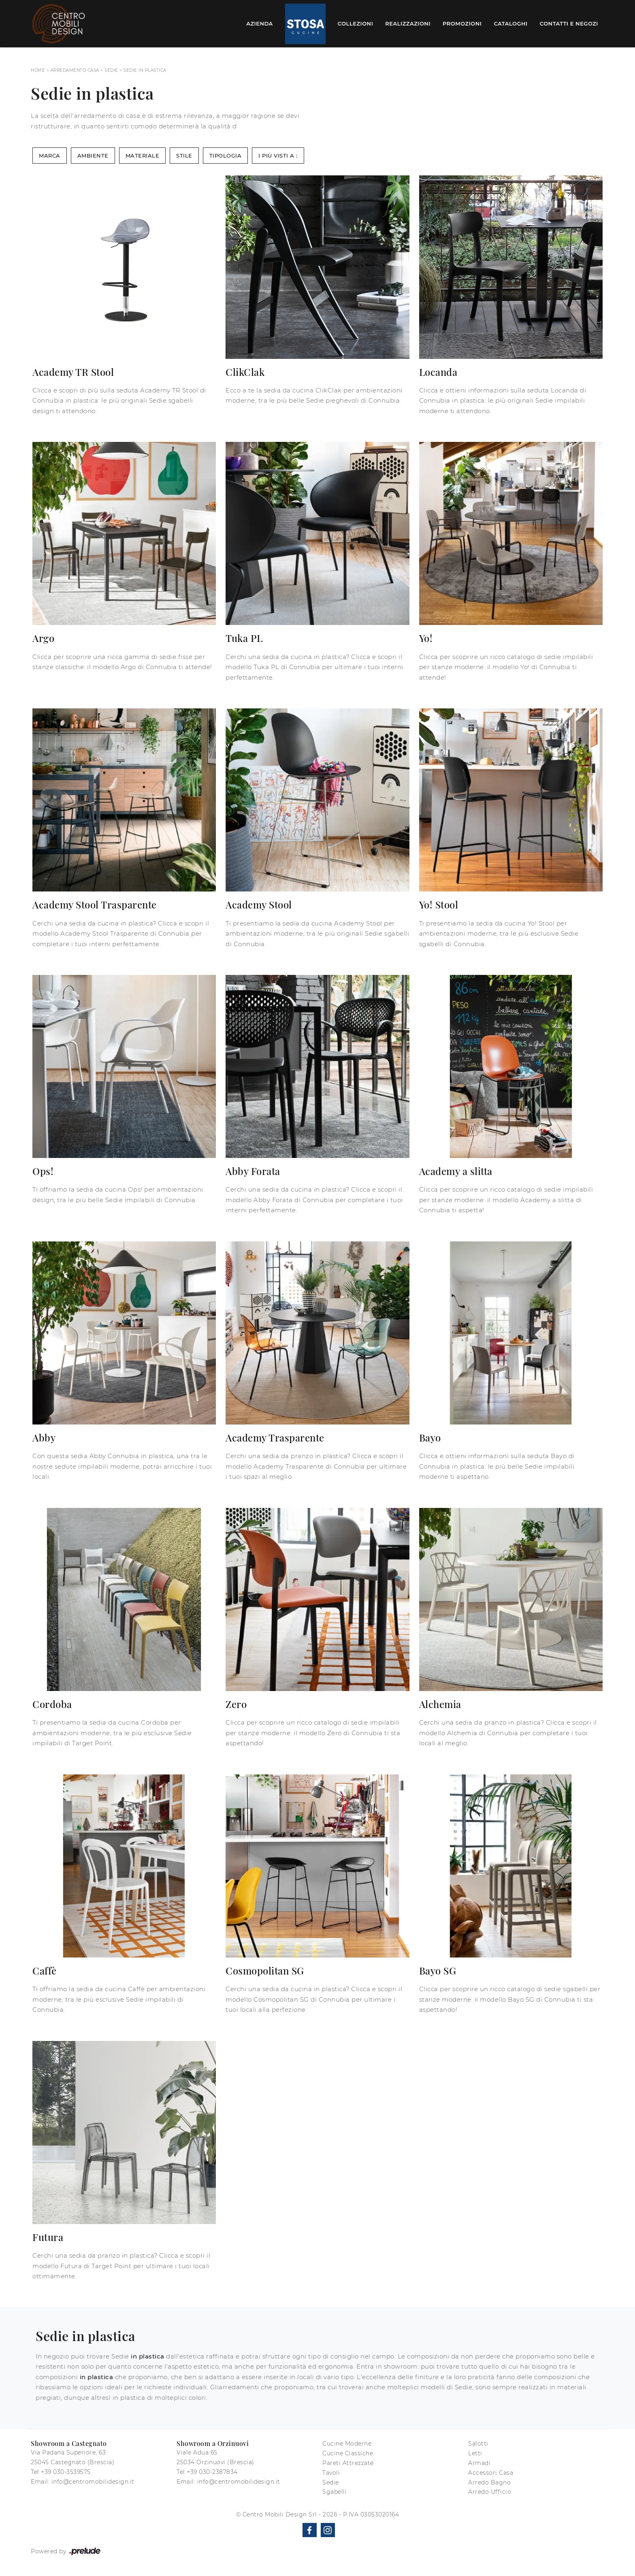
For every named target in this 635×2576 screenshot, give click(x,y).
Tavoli (331, 2472)
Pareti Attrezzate (348, 2463)
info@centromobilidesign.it (92, 2481)
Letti (475, 2453)
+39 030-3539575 (66, 2472)
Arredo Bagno (489, 2482)
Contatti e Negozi (569, 23)
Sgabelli (334, 2491)
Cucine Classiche (347, 2453)
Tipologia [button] (225, 155)
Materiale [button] (143, 155)
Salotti (478, 2443)
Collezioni (355, 23)
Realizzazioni (407, 23)
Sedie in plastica (145, 70)
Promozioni (462, 23)
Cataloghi (510, 23)
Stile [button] (184, 155)
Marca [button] (49, 155)
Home (38, 70)
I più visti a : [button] (278, 155)
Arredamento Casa (75, 70)
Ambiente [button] (93, 155)
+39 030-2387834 (212, 2472)
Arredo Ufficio (489, 2491)
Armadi (479, 2463)
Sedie (111, 70)
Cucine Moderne (346, 2443)
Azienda (259, 23)
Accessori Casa (490, 2472)
